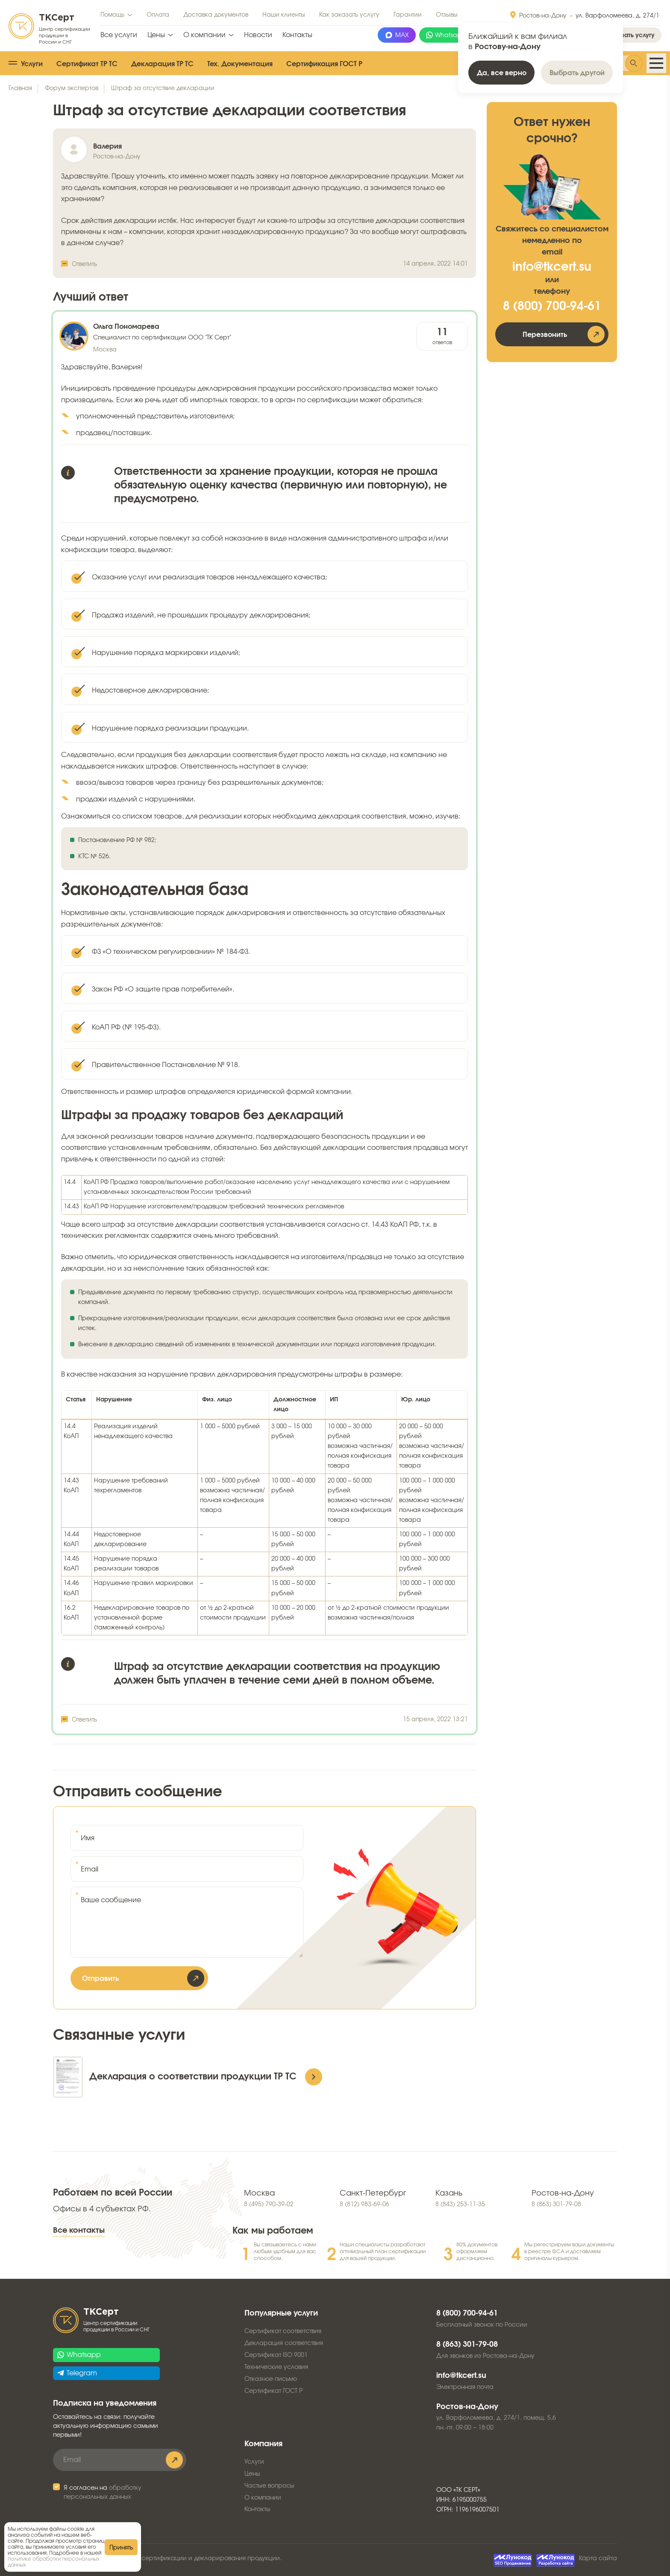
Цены (156, 35)
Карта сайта (598, 2558)
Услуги (32, 64)
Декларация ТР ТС (162, 64)
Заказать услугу (631, 35)
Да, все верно (501, 73)
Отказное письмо (270, 2379)
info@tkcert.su (551, 267)
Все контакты (79, 2230)
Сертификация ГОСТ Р (324, 64)
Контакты (297, 35)
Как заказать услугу (349, 15)
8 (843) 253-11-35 (460, 2205)
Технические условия (276, 2367)
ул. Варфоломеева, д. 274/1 (617, 16)
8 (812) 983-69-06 (364, 2205)
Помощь (112, 15)
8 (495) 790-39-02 (269, 2205)
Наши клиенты (283, 15)
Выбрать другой (577, 73)
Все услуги (118, 35)
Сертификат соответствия (282, 2331)
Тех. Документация (240, 64)
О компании (204, 35)
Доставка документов (215, 15)
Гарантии (408, 15)
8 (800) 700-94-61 (552, 307)
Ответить (84, 264)
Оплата (158, 15)
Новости (258, 35)
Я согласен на (102, 2492)
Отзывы (447, 15)
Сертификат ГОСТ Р (273, 2391)
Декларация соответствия (283, 2343)
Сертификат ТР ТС (87, 64)
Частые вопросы (269, 2486)
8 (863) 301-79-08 (556, 2205)
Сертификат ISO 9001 (276, 2355)
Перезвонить (545, 334)
